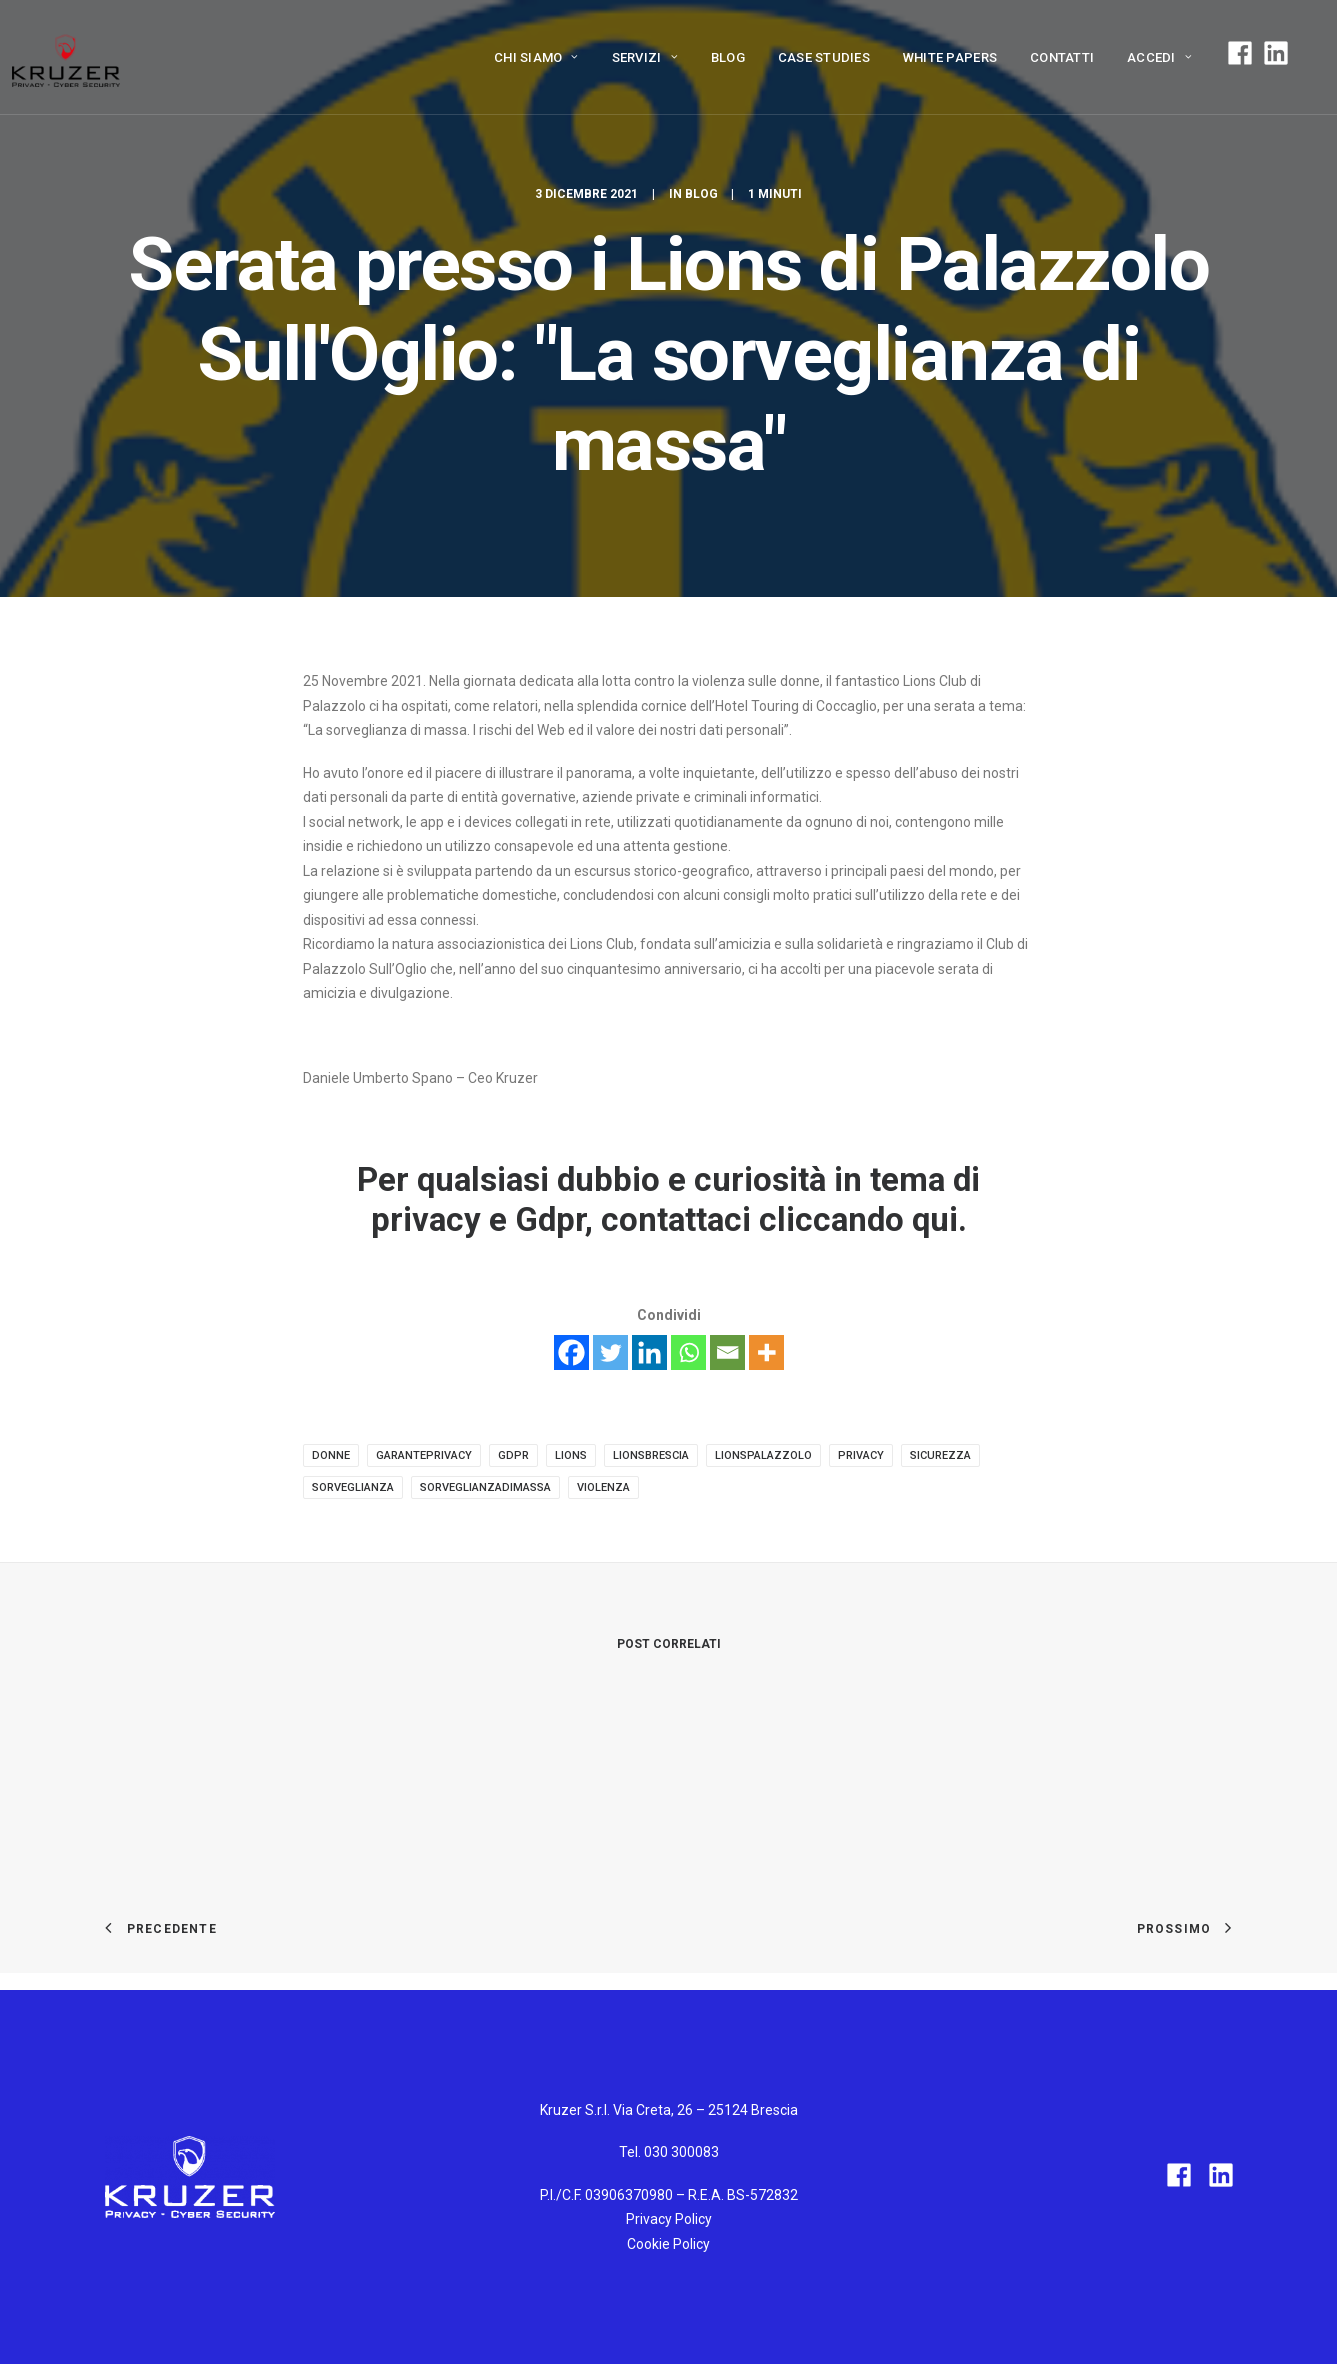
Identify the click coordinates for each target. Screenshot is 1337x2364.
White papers (950, 57)
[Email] (727, 1352)
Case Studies (824, 57)
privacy (861, 1455)
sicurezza (940, 1455)
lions (571, 1455)
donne (331, 1455)
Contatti (1062, 57)
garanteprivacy (424, 1455)
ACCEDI (1159, 57)
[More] (766, 1352)
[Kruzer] (66, 57)
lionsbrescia (651, 1455)
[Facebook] (571, 1352)
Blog (728, 57)
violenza (603, 1487)
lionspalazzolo (763, 1455)
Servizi (645, 57)
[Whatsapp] (688, 1352)
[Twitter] (610, 1352)
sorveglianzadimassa (485, 1487)
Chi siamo (536, 57)
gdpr (513, 1455)
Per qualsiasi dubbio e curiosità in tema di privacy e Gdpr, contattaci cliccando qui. (668, 1199)
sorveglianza (353, 1487)
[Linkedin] (649, 1352)
